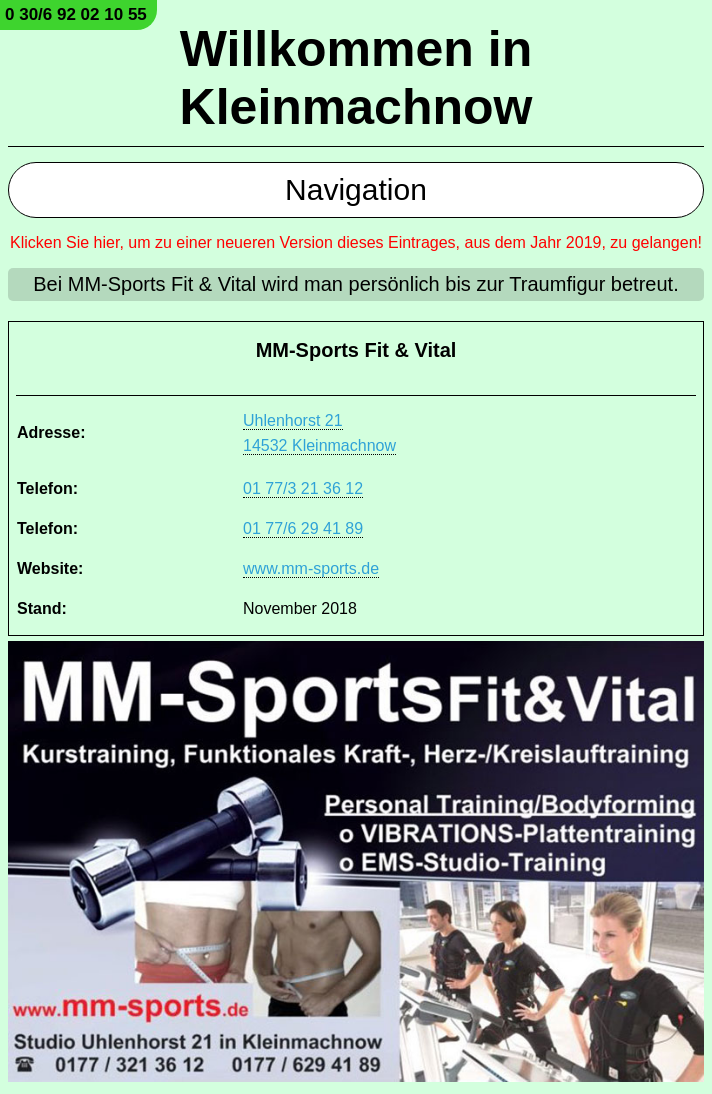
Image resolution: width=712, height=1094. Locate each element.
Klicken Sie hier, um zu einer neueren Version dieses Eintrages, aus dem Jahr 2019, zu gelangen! (356, 242)
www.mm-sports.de (311, 568)
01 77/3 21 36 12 (303, 488)
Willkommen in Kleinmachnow (356, 78)
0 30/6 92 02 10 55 (76, 14)
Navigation (356, 189)
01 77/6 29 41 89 (303, 528)
